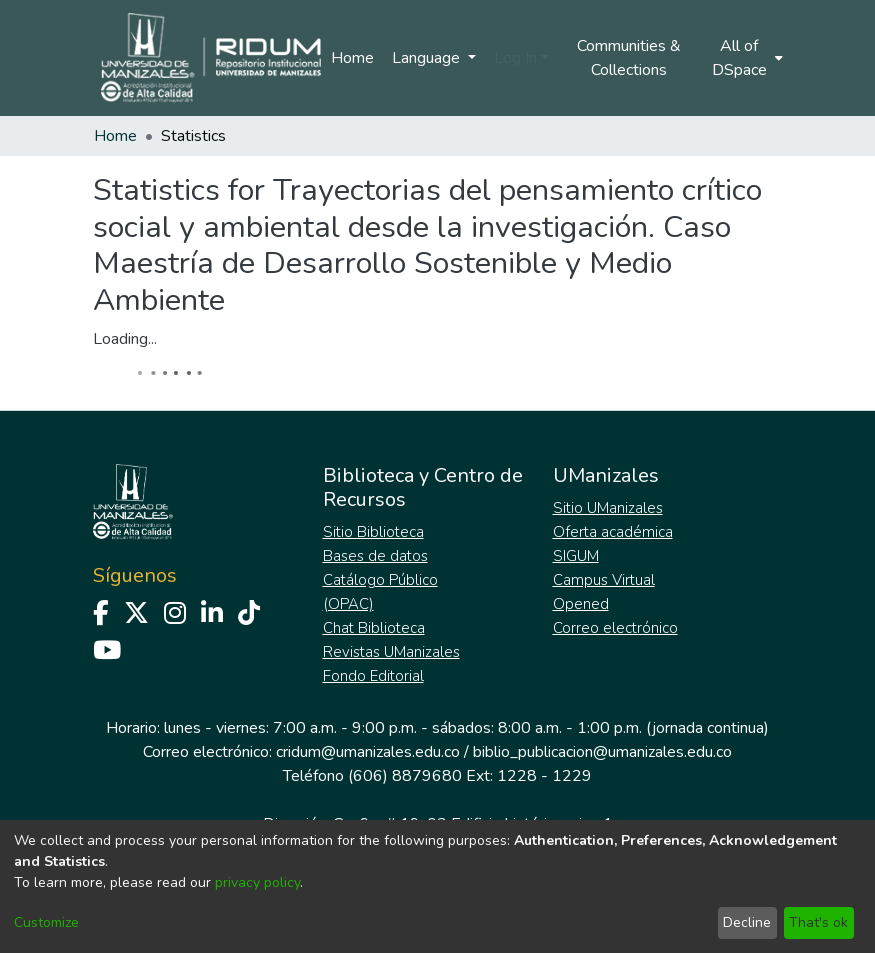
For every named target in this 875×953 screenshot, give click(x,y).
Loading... (125, 339)
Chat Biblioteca (374, 628)
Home (352, 58)
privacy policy (257, 882)
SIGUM (576, 556)
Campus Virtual (604, 580)
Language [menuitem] (428, 58)
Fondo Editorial (373, 676)
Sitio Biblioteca (373, 532)
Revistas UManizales (391, 652)
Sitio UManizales (608, 508)
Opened (581, 604)
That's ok (818, 922)
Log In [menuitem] (515, 58)
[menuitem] (745, 58)
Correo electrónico (615, 628)
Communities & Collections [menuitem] (629, 58)
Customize (46, 922)
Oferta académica (613, 532)
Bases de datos (375, 556)
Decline (747, 922)
